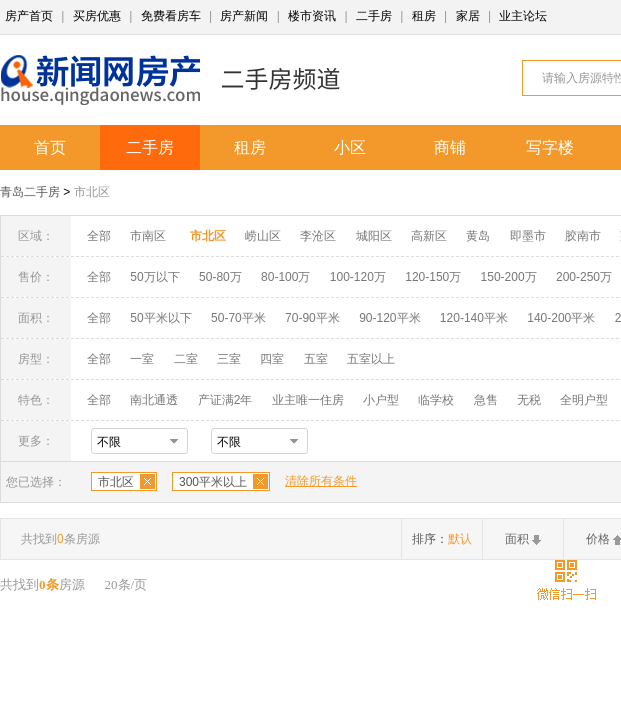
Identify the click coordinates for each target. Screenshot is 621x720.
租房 (424, 16)
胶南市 (583, 236)
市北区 (92, 192)
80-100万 (285, 277)
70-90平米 (312, 318)
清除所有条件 (321, 481)
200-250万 (584, 277)
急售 (486, 400)
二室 (187, 359)
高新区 (429, 236)
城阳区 (374, 236)
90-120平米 (389, 318)
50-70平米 (238, 318)
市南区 (148, 236)
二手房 (374, 16)
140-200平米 (561, 318)
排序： (442, 539)
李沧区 (318, 236)
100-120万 (358, 277)
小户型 (381, 400)
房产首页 (29, 16)
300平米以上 (213, 482)
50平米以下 (160, 318)
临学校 (436, 400)
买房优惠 (97, 16)
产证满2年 (225, 400)
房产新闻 (244, 16)
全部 (99, 236)
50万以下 (154, 277)
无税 (529, 400)
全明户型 (584, 400)
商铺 (450, 147)
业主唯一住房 (308, 400)
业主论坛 (523, 16)
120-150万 (433, 277)
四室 (272, 359)
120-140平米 (474, 318)
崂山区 (263, 236)
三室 (229, 359)
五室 (316, 359)
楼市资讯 (312, 16)
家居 (468, 16)
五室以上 (371, 359)
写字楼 (550, 147)
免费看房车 (171, 16)
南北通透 (154, 400)
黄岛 (478, 236)
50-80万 (220, 277)
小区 (350, 147)
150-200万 (509, 277)
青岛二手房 (30, 192)
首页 (50, 147)
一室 (142, 359)
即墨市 (528, 236)
